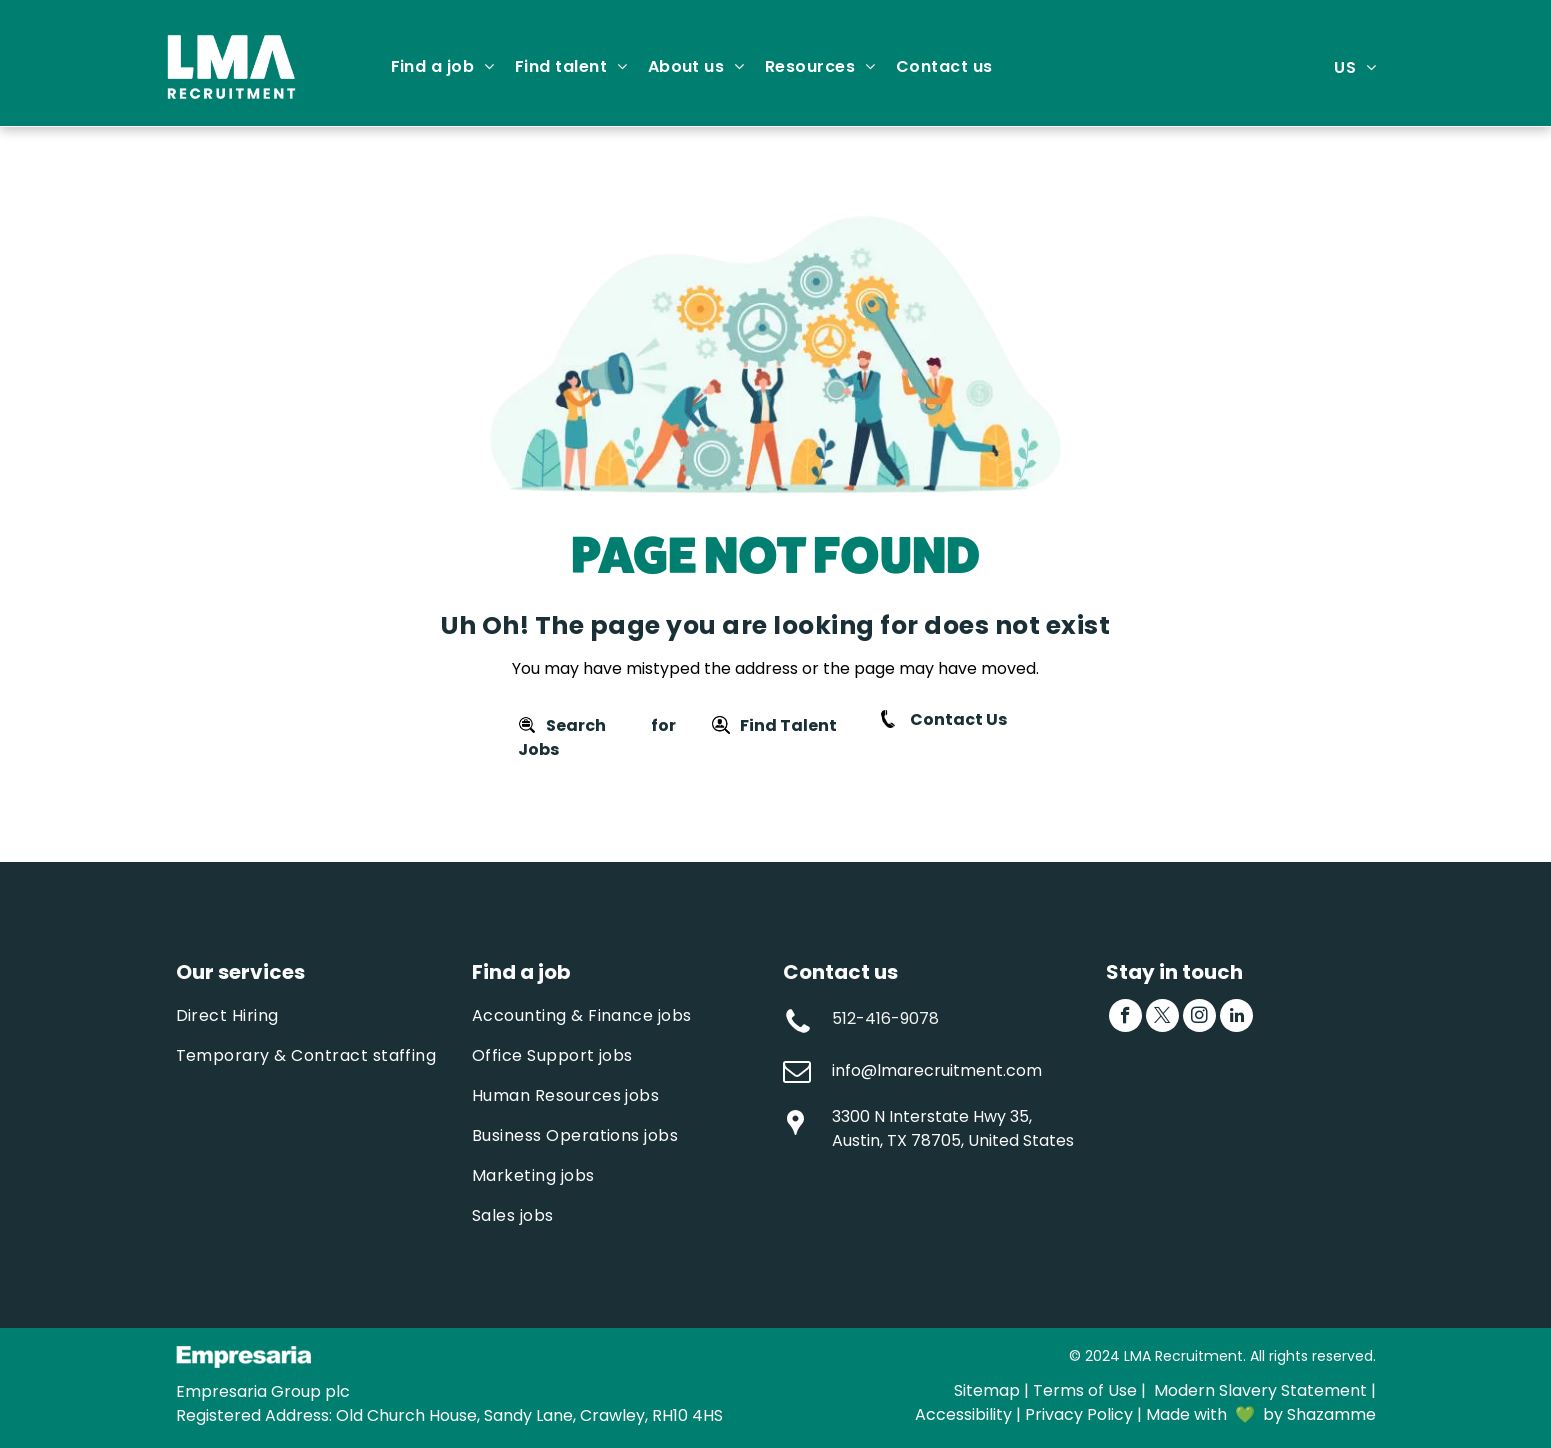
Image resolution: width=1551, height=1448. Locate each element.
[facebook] (1125, 1018)
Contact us (840, 972)
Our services (240, 972)
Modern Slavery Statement (1260, 1390)
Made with (1186, 1414)
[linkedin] (1236, 1018)
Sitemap (987, 1390)
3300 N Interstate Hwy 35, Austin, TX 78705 (932, 1128)
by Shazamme (1319, 1414)
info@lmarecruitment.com (937, 1070)
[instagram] (1199, 1018)
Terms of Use (1085, 1390)
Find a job (521, 972)
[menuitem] (443, 67)
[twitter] (1162, 1018)
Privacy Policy (1079, 1414)
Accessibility (963, 1414)
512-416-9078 (885, 1018)
